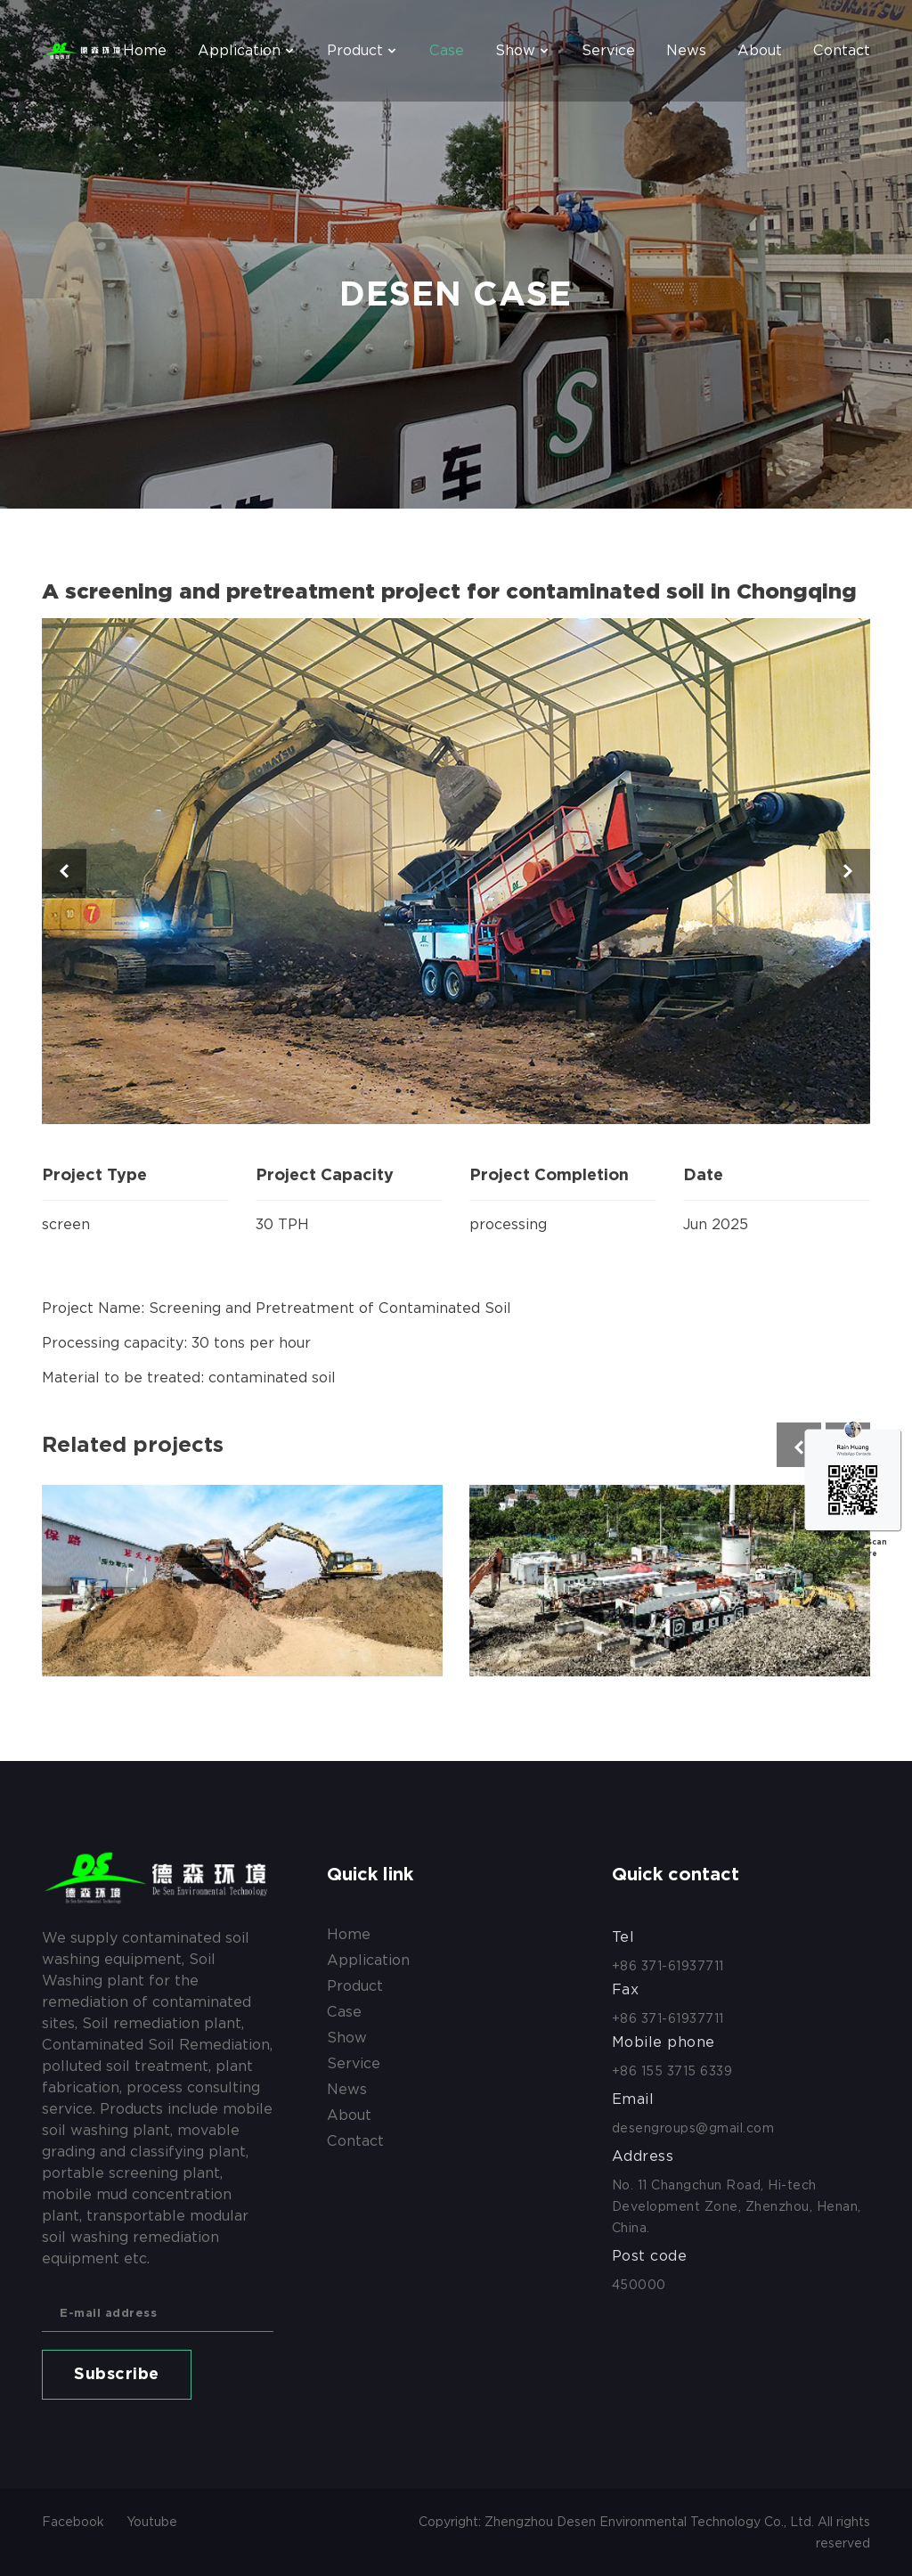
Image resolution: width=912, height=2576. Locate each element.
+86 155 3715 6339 (672, 2071)
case (446, 50)
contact (841, 50)
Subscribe (116, 2375)
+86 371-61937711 (668, 1966)
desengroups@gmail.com (693, 2128)
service (608, 50)
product (355, 50)
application (239, 50)
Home (145, 50)
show (515, 50)
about (759, 50)
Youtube (151, 2522)
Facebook (73, 2522)
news (686, 50)
